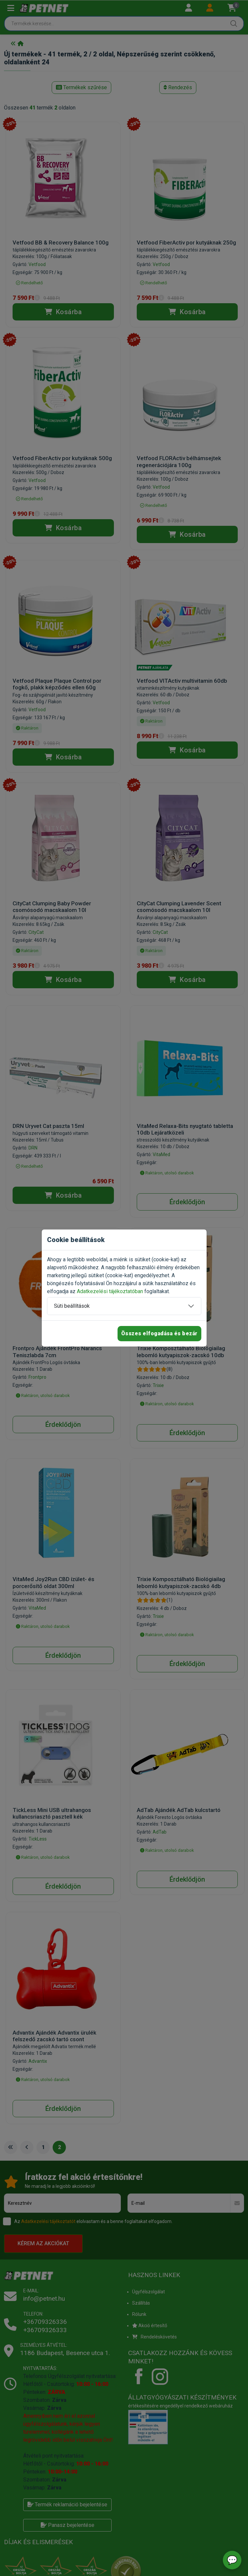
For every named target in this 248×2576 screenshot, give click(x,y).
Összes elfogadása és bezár (159, 1333)
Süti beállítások (72, 1306)
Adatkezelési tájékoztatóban (110, 1291)
